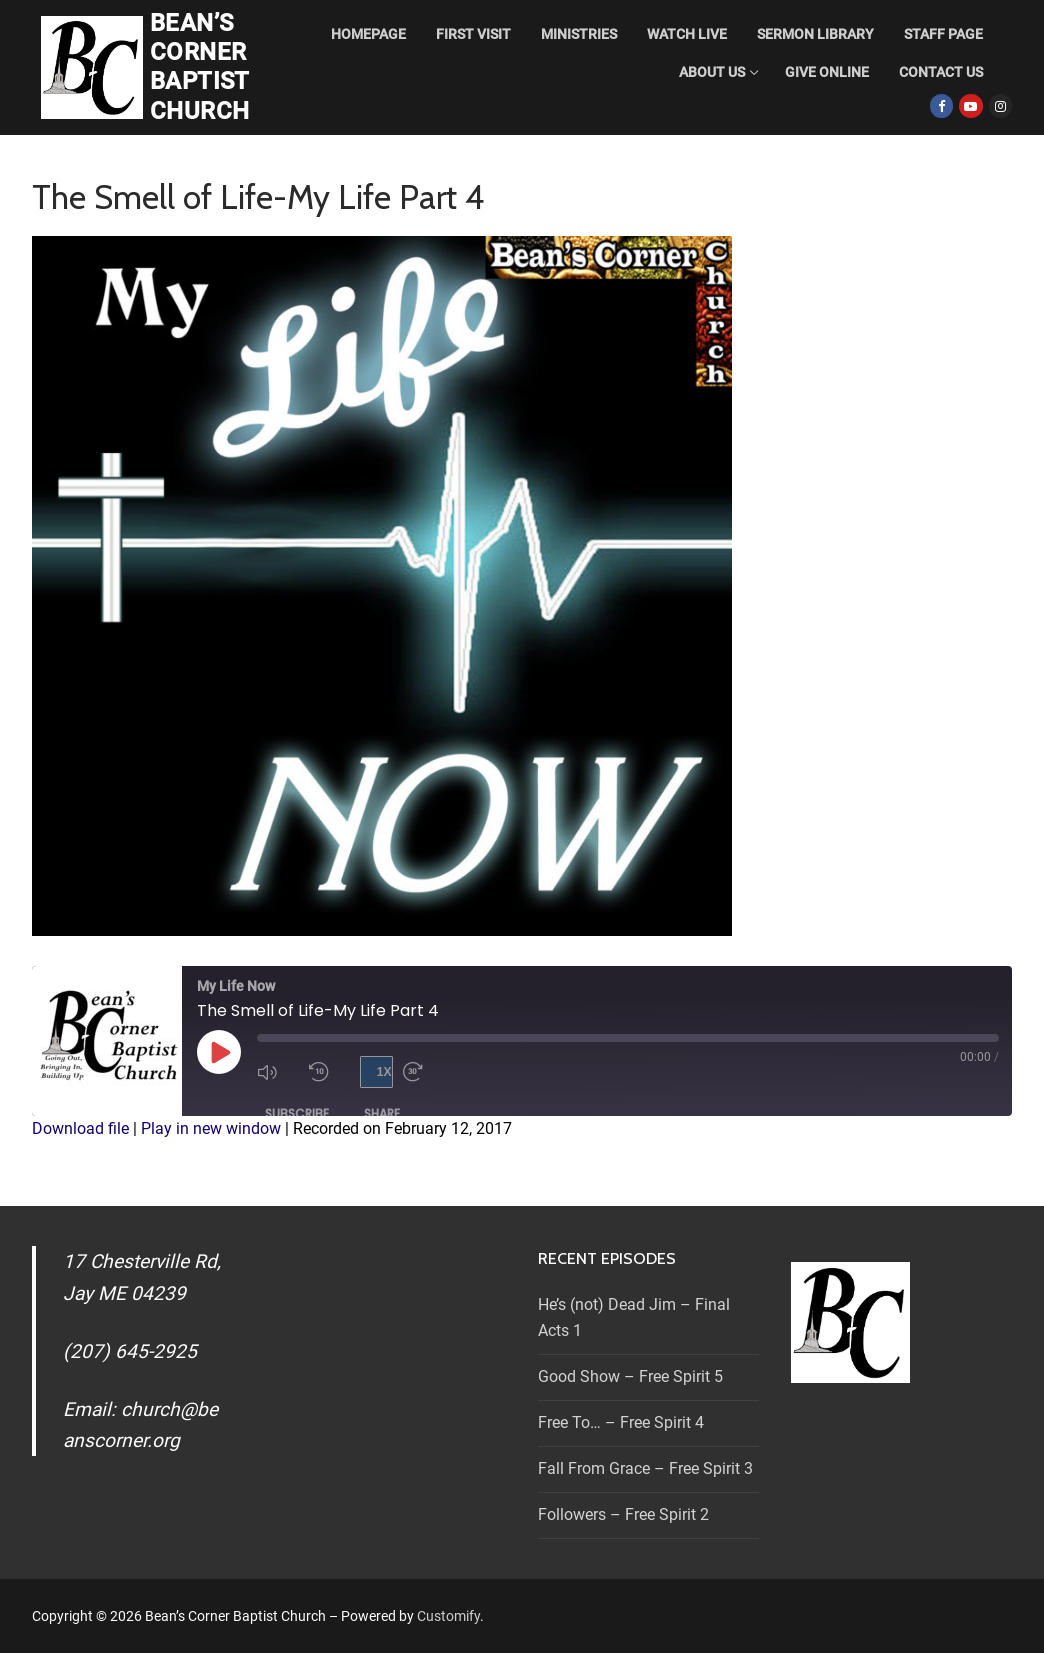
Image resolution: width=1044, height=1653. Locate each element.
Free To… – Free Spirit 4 (621, 1422)
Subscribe (297, 1113)
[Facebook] (941, 105)
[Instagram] (1000, 105)
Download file (80, 1128)
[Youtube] (970, 105)
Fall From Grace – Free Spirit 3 (645, 1468)
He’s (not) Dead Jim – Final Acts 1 (634, 1317)
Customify (448, 1616)
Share (382, 1113)
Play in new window (211, 1128)
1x (384, 1072)
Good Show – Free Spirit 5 (630, 1376)
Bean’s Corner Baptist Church (199, 67)
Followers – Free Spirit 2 (623, 1514)
